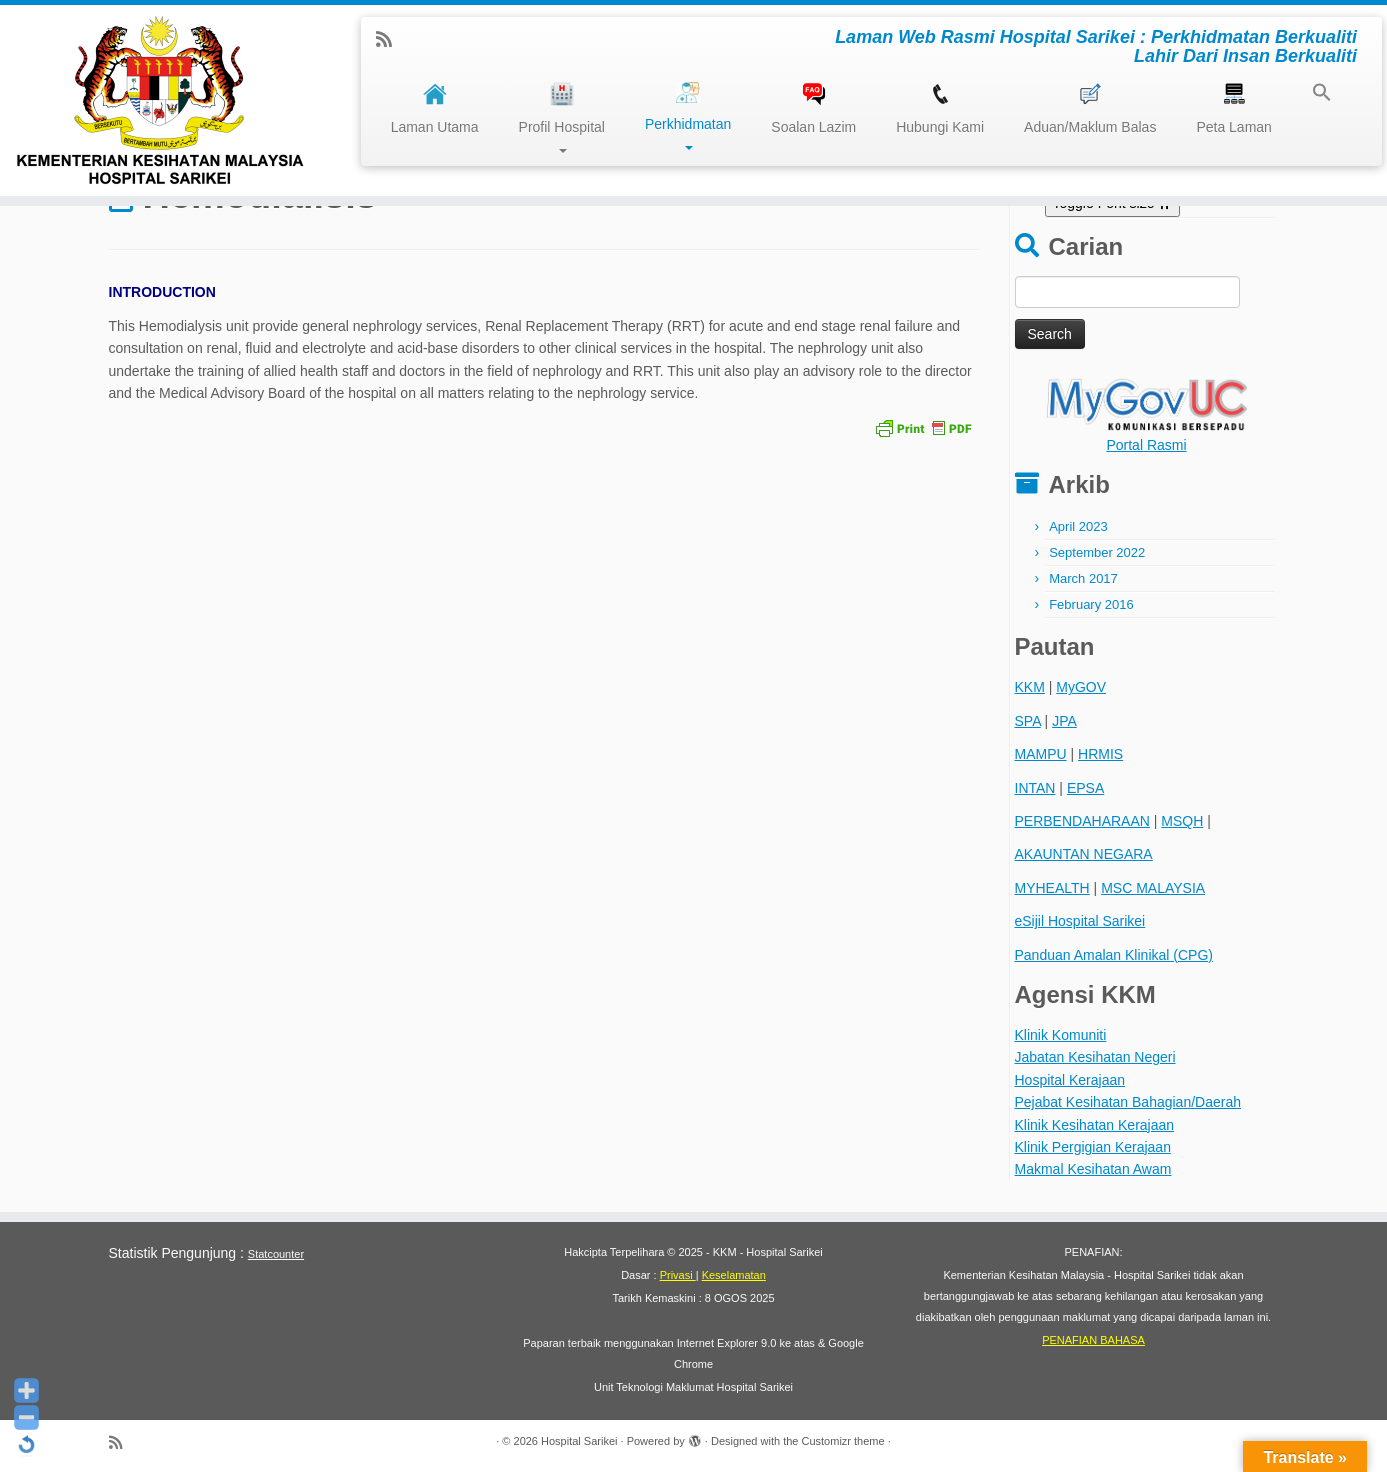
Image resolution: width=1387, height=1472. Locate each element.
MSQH (1182, 821)
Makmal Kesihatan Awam (1093, 1169)
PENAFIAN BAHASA (1093, 1340)
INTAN (1035, 788)
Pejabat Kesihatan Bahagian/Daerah (1128, 1102)
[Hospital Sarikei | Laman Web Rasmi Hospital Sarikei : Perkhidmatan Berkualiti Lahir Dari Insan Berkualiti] (160, 100)
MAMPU (1041, 754)
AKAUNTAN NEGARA (1084, 854)
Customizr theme (842, 1441)
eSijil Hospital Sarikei (1080, 921)
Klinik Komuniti (1061, 1035)
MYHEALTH (1052, 888)
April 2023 (1078, 526)
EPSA (1085, 788)
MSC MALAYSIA (1153, 888)
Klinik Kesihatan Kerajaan (1095, 1125)
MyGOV (1081, 687)
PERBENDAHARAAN (1082, 821)
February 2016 (1091, 604)
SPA (1028, 721)
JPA (1064, 721)
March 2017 (1083, 578)
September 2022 (1097, 552)
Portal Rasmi (1146, 445)
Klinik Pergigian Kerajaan (1093, 1147)
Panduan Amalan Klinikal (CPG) (1114, 955)
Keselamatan (734, 1275)
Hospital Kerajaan (1070, 1080)
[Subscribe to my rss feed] (390, 40)
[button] (1312, 95)
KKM (1030, 687)
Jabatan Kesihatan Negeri (1095, 1057)
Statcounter (276, 1254)
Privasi (678, 1275)
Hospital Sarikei (579, 1441)
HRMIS (1100, 754)
